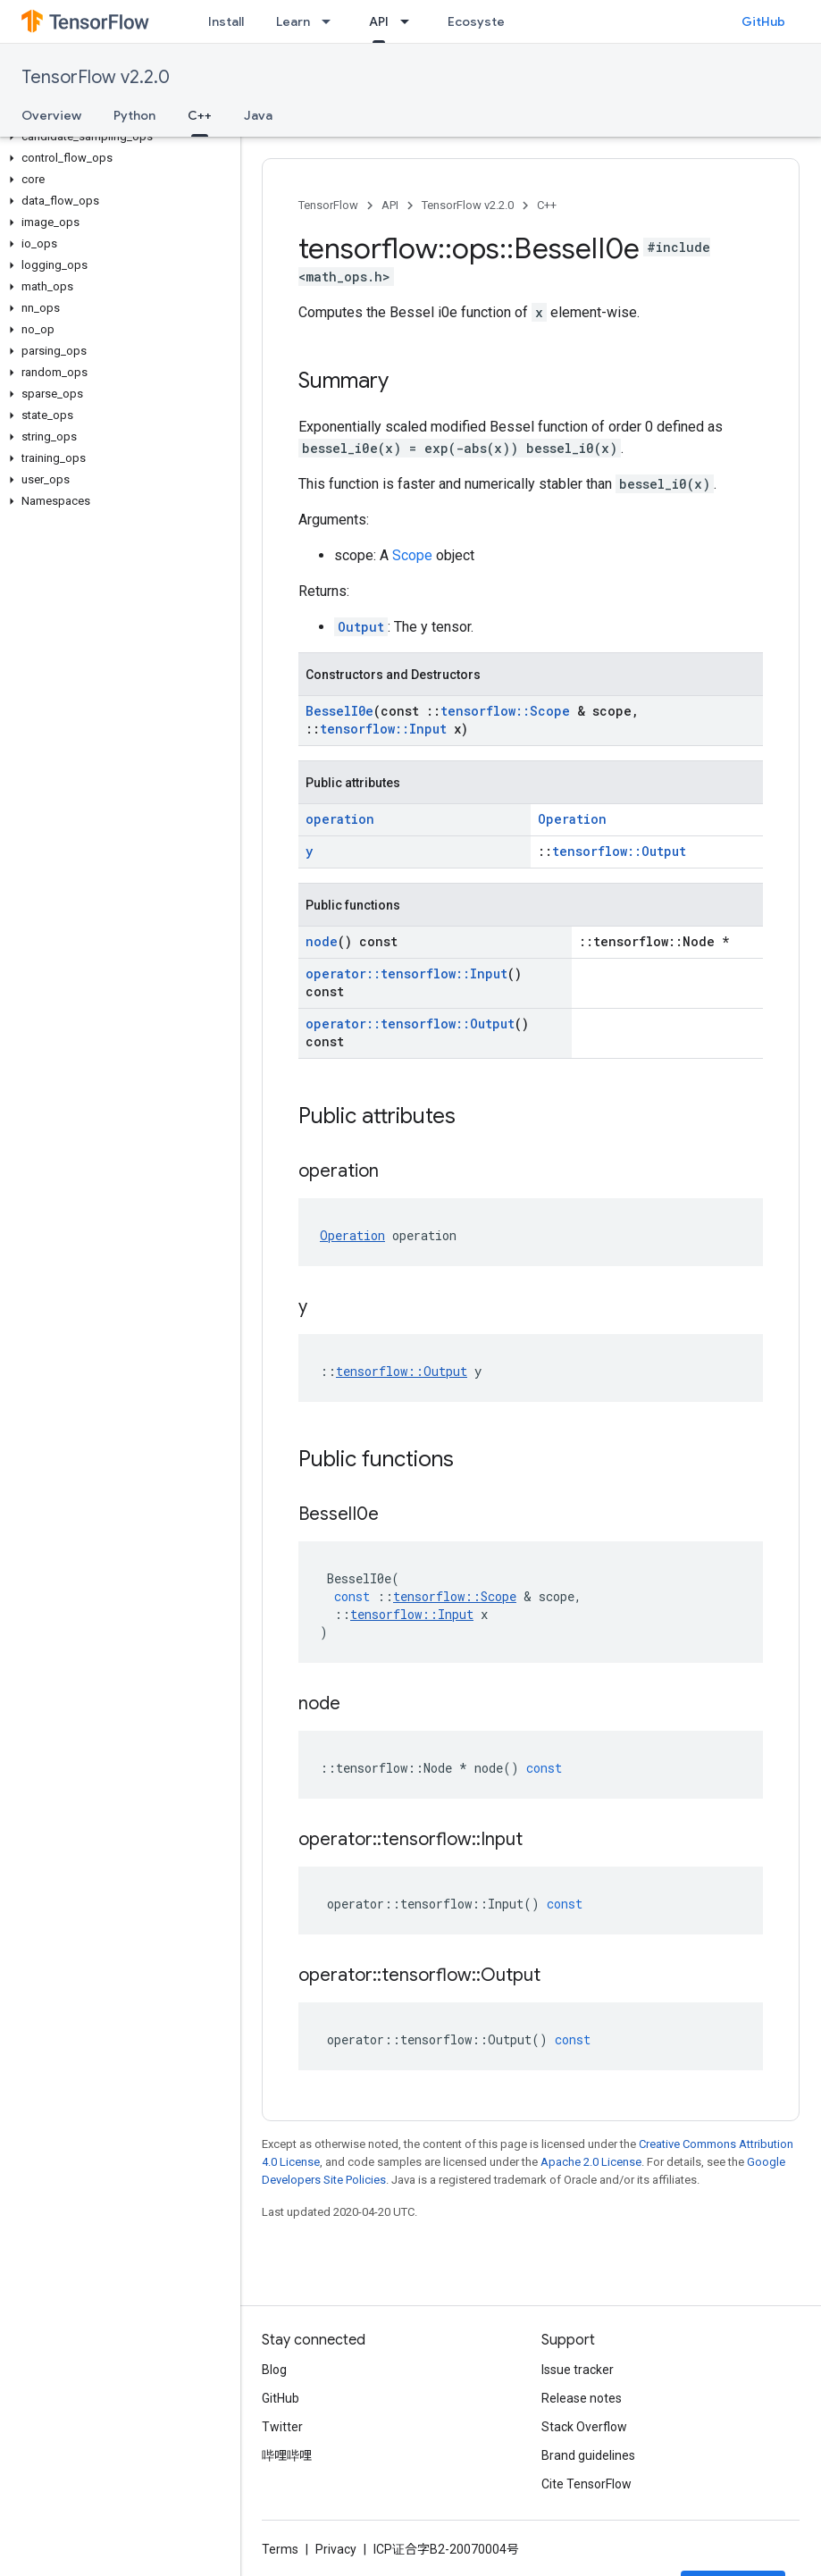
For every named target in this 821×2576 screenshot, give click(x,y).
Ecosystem (481, 21)
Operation (572, 818)
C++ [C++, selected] (200, 115)
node (322, 941)
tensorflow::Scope (505, 710)
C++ (547, 205)
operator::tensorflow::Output (410, 1023)
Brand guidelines (588, 2455)
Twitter (282, 2427)
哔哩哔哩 (287, 2455)
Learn (293, 21)
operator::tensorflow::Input (406, 973)
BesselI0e (339, 710)
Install (226, 21)
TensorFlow (328, 205)
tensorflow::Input (383, 728)
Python (134, 115)
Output (361, 626)
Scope (412, 555)
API (389, 205)
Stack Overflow (584, 2427)
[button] (116, 136)
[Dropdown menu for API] (410, 21)
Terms (280, 2549)
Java (258, 115)
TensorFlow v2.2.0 (95, 77)
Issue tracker (577, 2369)
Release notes (581, 2398)
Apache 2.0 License (590, 2162)
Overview (51, 115)
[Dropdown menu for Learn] (331, 21)
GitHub (763, 21)
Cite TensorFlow (586, 2484)
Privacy (335, 2549)
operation (340, 818)
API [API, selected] (379, 21)
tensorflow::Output (619, 851)
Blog (274, 2369)
